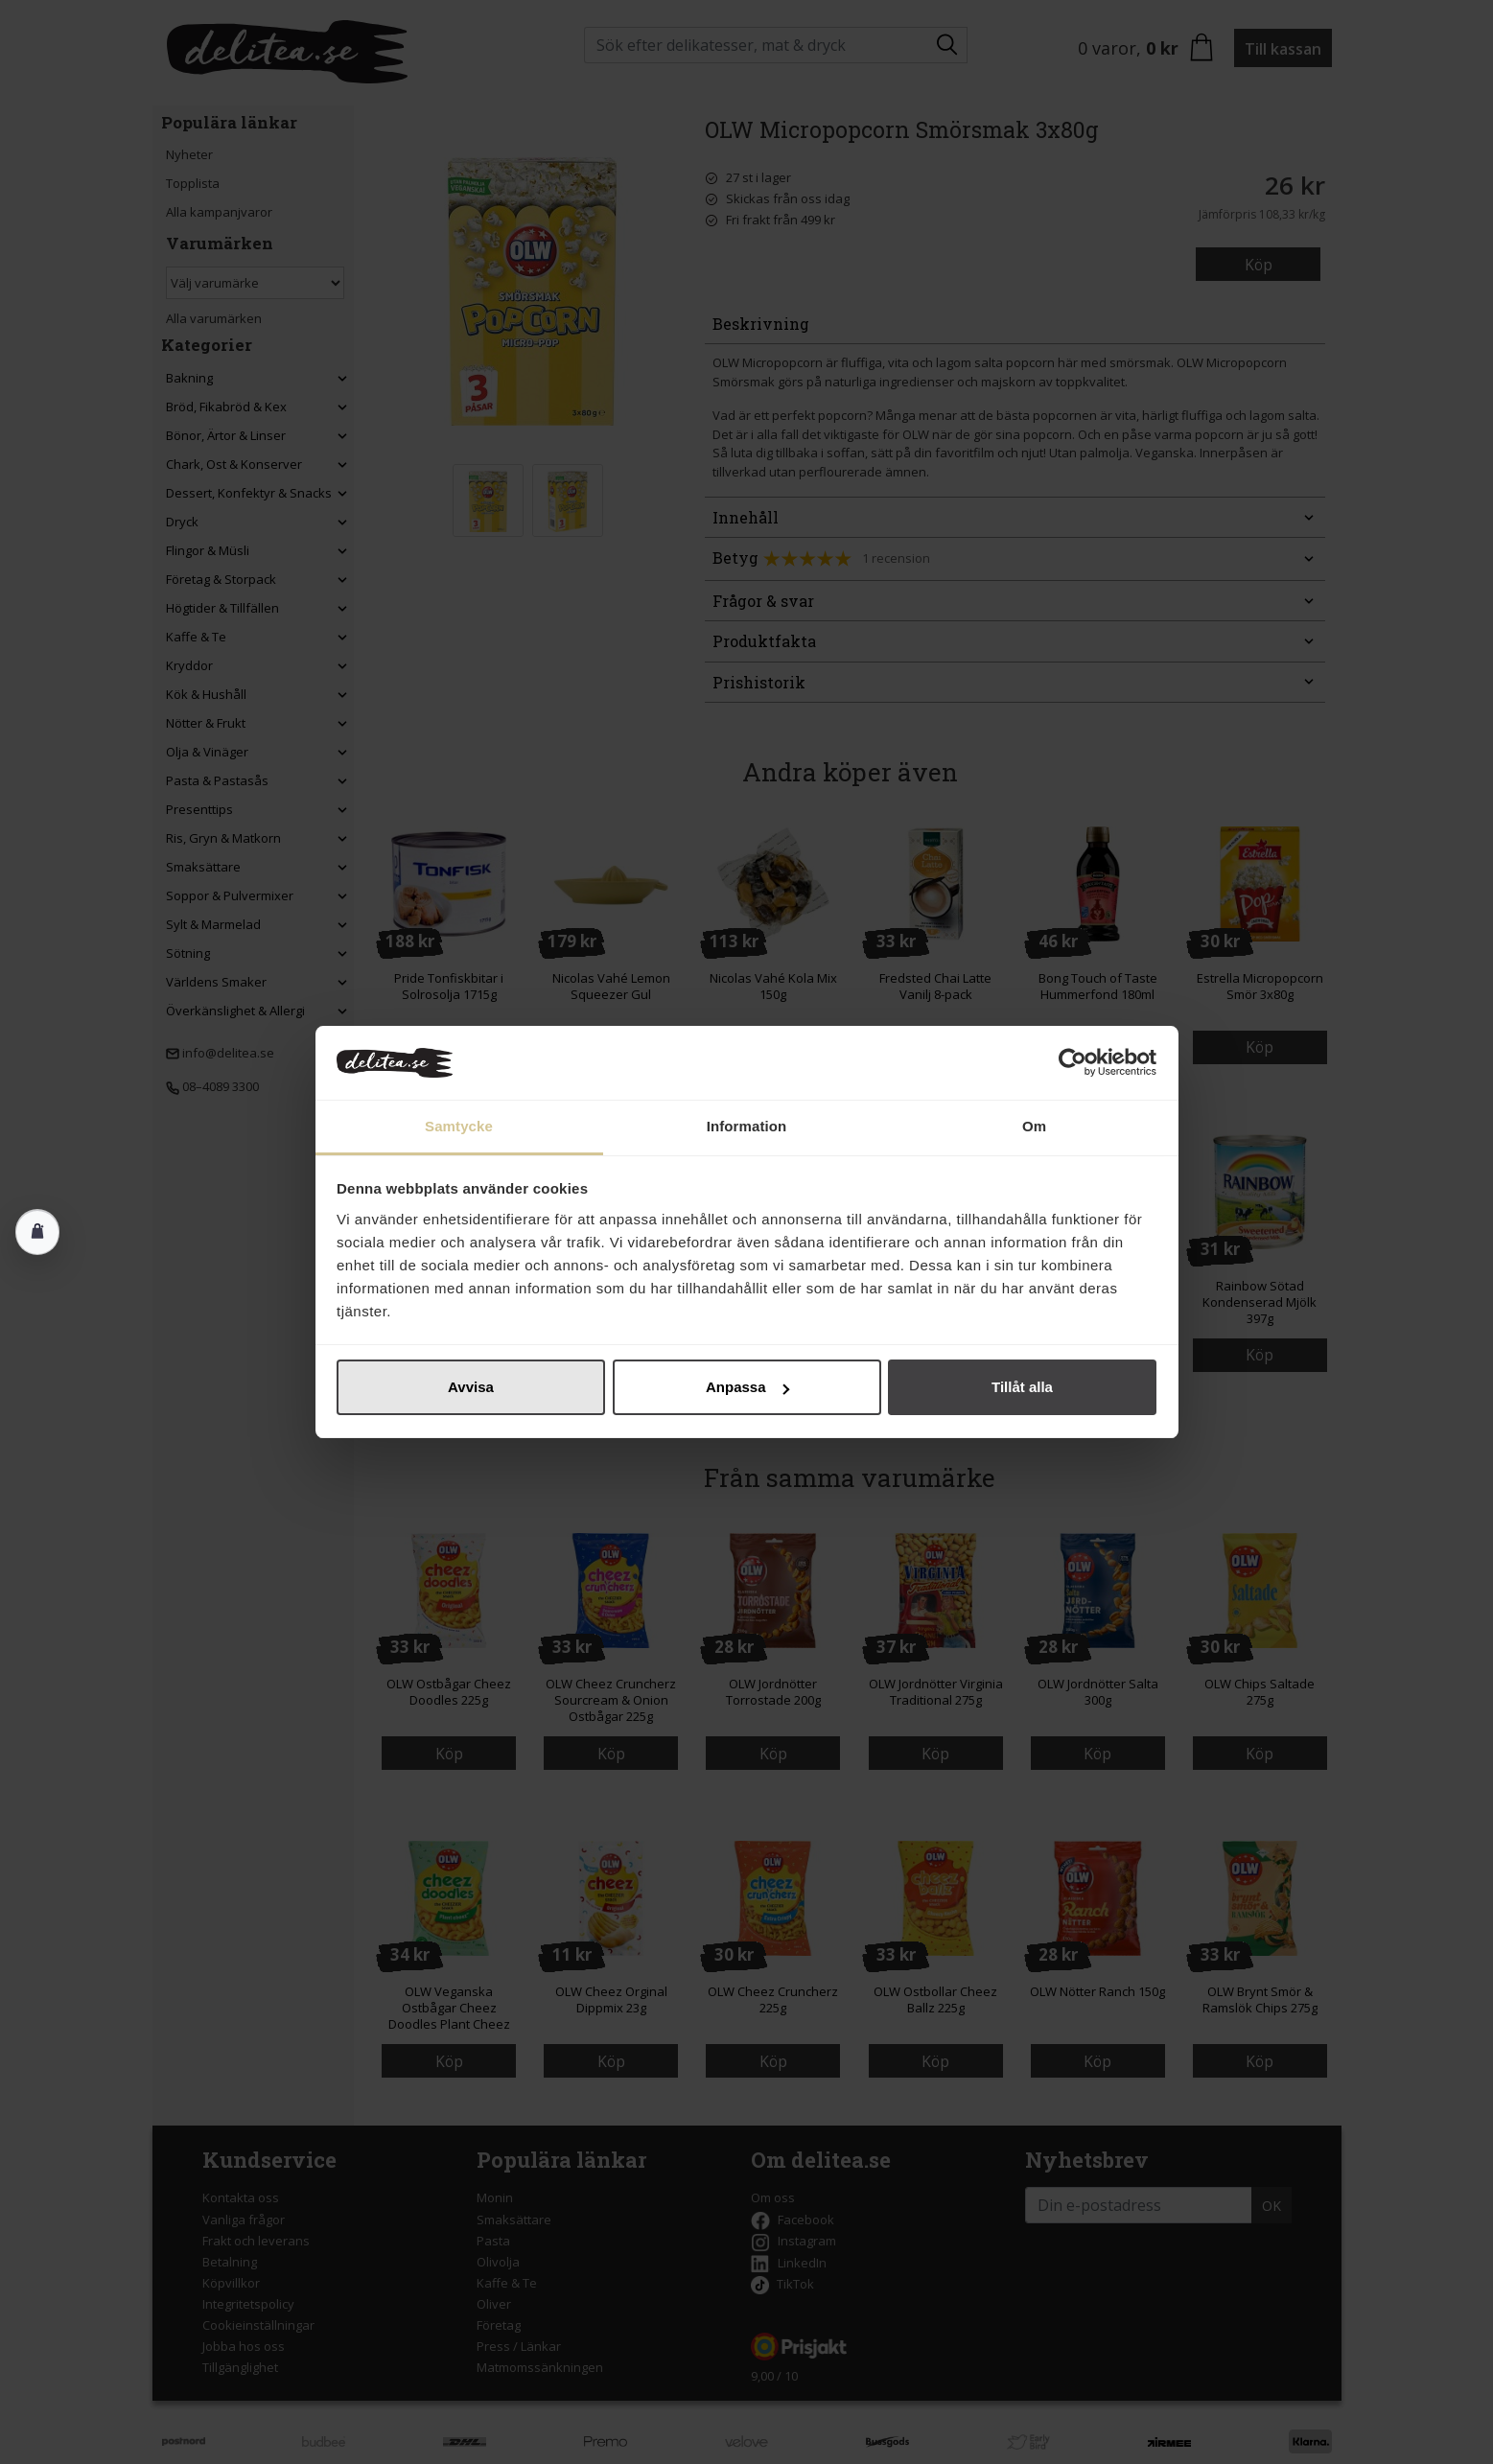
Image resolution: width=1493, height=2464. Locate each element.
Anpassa (747, 1387)
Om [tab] (1034, 1126)
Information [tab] (747, 1126)
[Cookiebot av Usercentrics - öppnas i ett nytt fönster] (1072, 1063)
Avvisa (471, 1387)
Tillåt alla (1022, 1387)
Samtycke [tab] (459, 1126)
